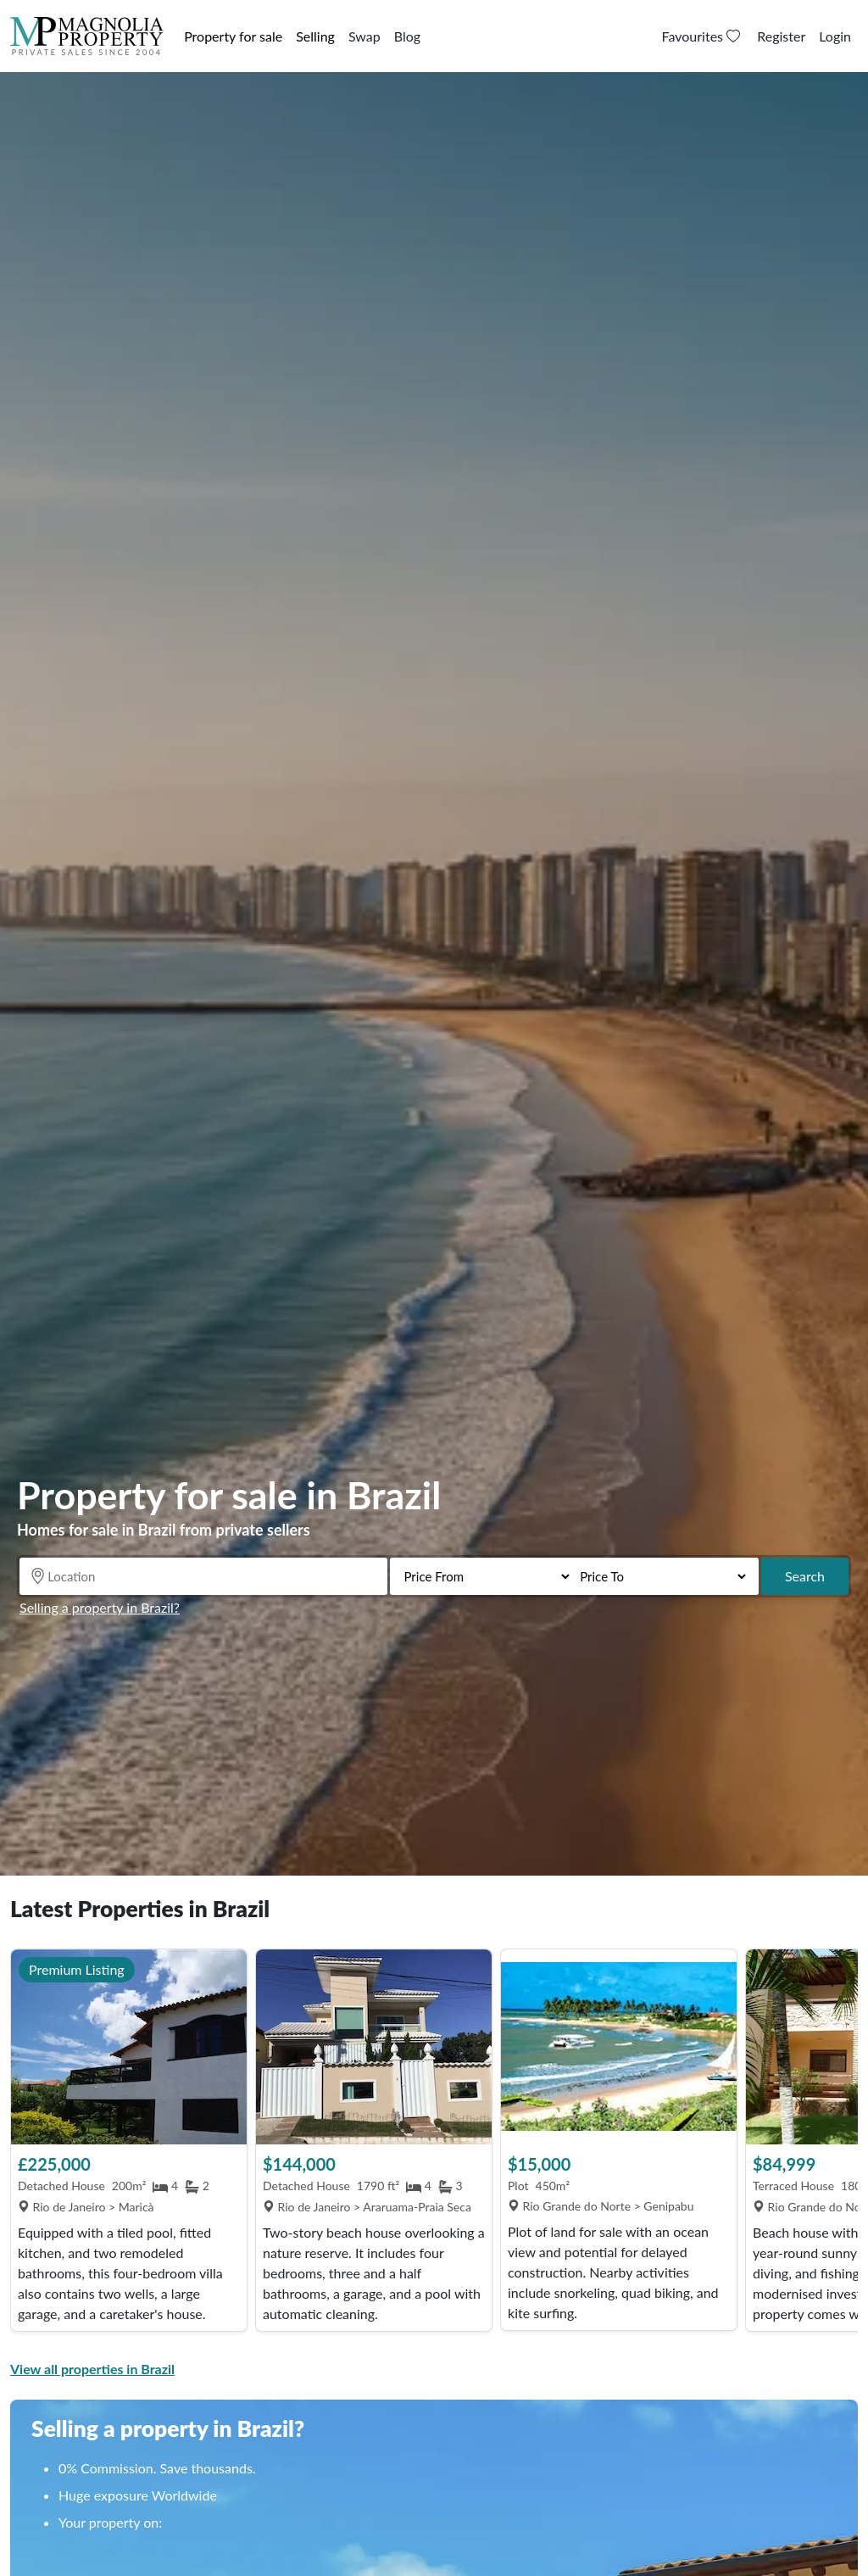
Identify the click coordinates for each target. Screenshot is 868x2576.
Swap (364, 36)
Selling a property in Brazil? (99, 1607)
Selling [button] (315, 36)
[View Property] (129, 2046)
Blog (407, 36)
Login (835, 36)
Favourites (703, 36)
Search (805, 1576)
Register (781, 36)
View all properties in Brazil (92, 2369)
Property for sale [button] (233, 36)
